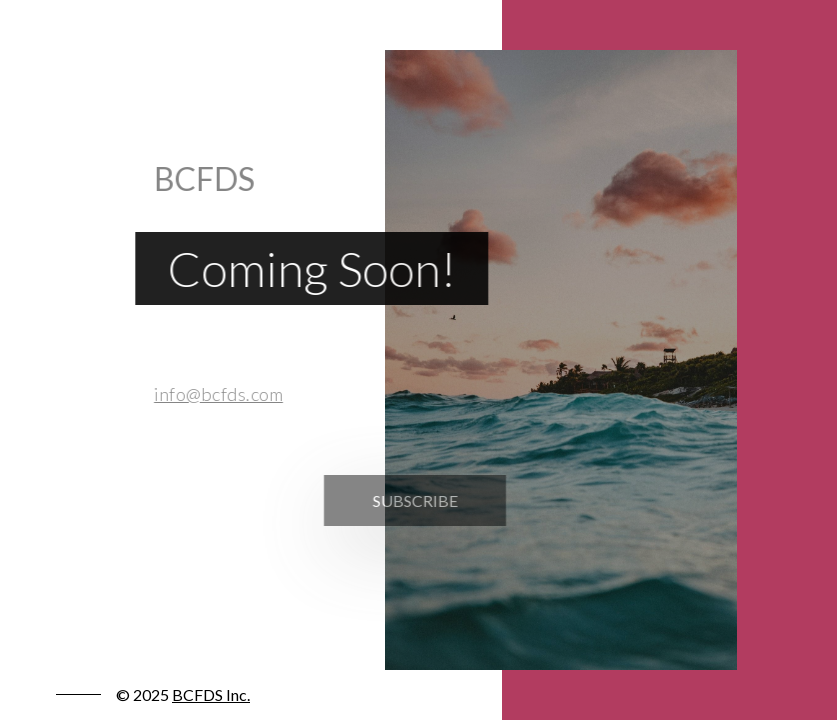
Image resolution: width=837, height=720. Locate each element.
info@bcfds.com (213, 394)
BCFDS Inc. (211, 694)
